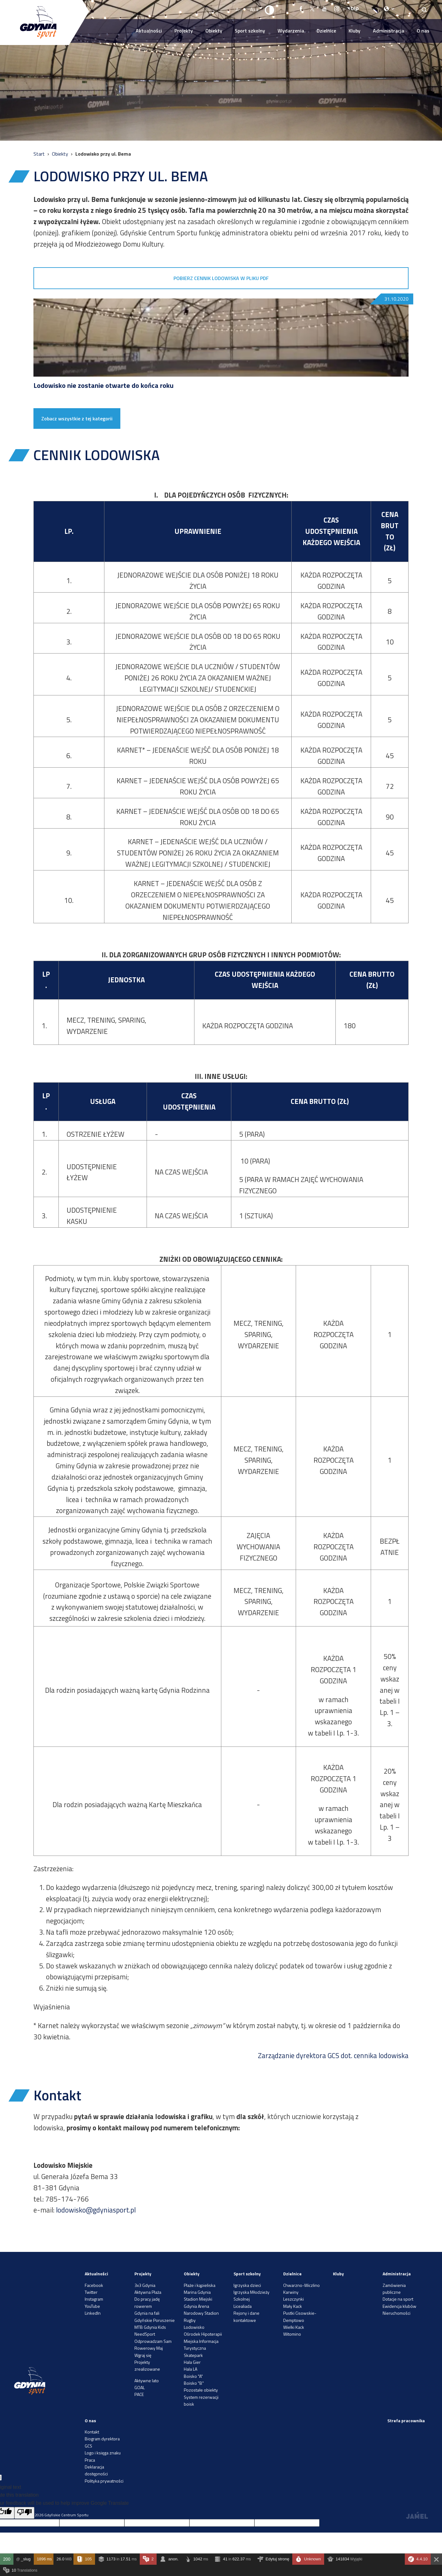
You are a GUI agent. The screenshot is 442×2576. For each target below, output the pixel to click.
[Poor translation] (24, 2513)
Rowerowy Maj (148, 2348)
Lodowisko (194, 2327)
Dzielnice (326, 30)
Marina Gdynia (197, 2292)
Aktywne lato (146, 2380)
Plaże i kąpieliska (199, 2285)
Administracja (388, 30)
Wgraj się (142, 2355)
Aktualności (149, 30)
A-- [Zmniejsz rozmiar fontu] (239, 9)
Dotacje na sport (398, 2299)
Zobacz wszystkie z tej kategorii (77, 418)
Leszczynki (293, 2299)
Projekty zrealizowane (147, 2365)
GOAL (139, 2387)
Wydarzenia (291, 30)
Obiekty (213, 30)
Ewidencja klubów (399, 2306)
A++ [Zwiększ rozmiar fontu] (254, 9)
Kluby (354, 30)
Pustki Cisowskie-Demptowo (299, 2316)
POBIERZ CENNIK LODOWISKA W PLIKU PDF (221, 278)
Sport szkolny (250, 30)
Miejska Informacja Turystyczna (201, 2344)
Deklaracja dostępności (96, 2470)
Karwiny (291, 2292)
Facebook (94, 2285)
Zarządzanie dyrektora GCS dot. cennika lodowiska (333, 2055)
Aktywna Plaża (147, 2292)
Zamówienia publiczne (394, 2288)
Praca (90, 2460)
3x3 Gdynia (144, 2285)
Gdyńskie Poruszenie (154, 2320)
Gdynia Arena (196, 2306)
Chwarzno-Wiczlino (301, 2285)
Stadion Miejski (198, 2299)
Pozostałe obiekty (201, 2390)
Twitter (91, 2292)
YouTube (92, 2306)
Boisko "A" (193, 2376)
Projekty (183, 30)
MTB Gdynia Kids (150, 2327)
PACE (139, 2394)
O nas (423, 30)
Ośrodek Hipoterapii (203, 2334)
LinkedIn (93, 2313)
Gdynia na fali (146, 2313)
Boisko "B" (194, 2383)
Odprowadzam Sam (153, 2341)
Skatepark (193, 2355)
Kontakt (92, 2431)
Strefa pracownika (406, 2420)
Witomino (292, 2334)
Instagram (94, 2299)
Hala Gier (192, 2362)
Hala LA (190, 2369)
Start (39, 154)
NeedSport (144, 2334)
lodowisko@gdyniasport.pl (96, 2210)
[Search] (424, 9)
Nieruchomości (396, 2313)
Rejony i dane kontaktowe (246, 2316)
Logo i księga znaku (103, 2452)
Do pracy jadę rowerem (147, 2302)
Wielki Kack (293, 2327)
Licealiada (243, 2306)
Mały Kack (292, 2306)
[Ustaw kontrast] (270, 10)
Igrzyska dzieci (247, 2285)
